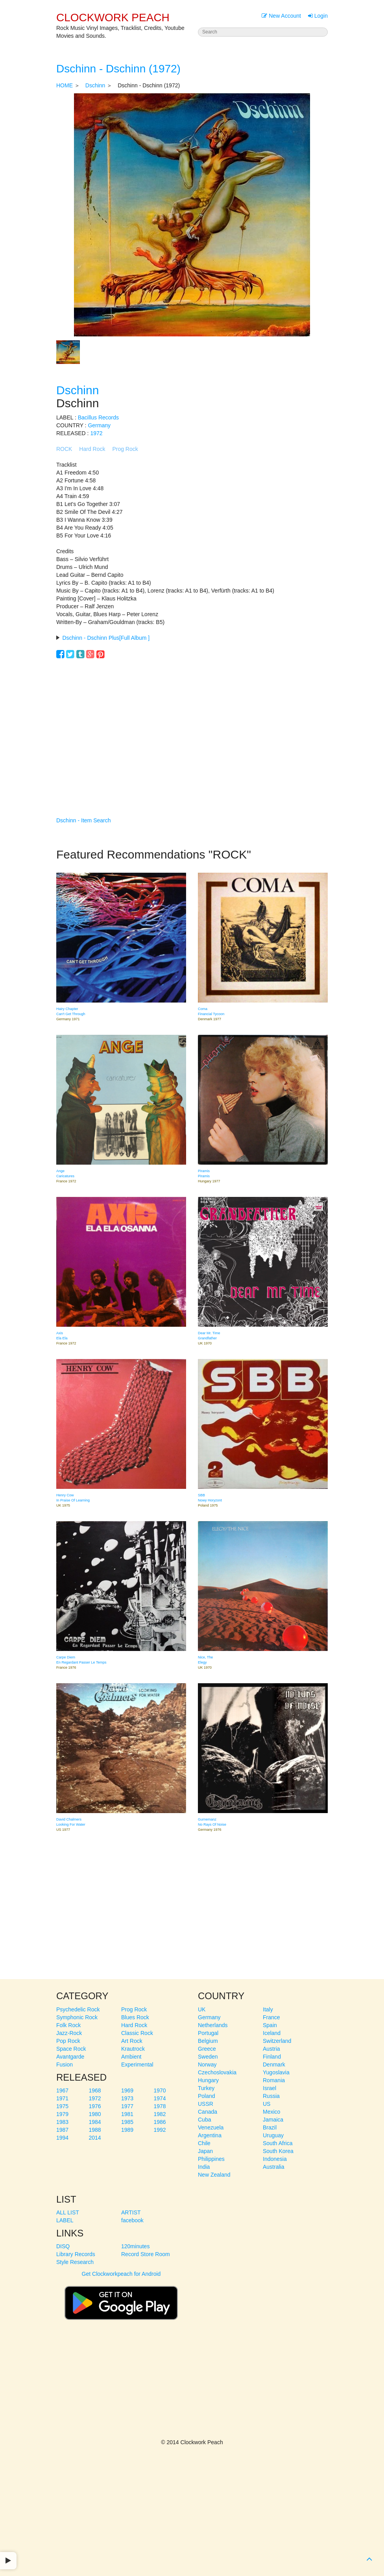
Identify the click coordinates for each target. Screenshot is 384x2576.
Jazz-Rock (69, 2033)
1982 (160, 2114)
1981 (127, 2114)
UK (201, 2009)
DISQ (63, 2246)
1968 (95, 2090)
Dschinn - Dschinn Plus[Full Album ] (106, 638)
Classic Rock (137, 2033)
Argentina (210, 2135)
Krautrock (133, 2049)
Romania (274, 2080)
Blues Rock (135, 2017)
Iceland (272, 2033)
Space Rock (71, 2049)
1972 (96, 433)
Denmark (274, 2064)
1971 (62, 2098)
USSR (205, 2104)
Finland (272, 2056)
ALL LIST (67, 2212)
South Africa (278, 2143)
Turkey (206, 2088)
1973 (127, 2098)
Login (318, 16)
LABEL (65, 2220)
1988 (95, 2130)
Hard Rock (92, 449)
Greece (207, 2049)
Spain (270, 2025)
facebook (132, 2220)
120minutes (135, 2246)
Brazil (270, 2127)
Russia (271, 2096)
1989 (127, 2130)
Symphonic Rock (77, 2017)
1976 (95, 2106)
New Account (281, 16)
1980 (95, 2114)
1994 (62, 2138)
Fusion (64, 2064)
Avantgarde (70, 2056)
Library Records (75, 2254)
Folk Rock (68, 2025)
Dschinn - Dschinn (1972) (118, 69)
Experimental (137, 2064)
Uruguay (273, 2135)
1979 (62, 2114)
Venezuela (210, 2127)
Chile (204, 2143)
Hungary (208, 2080)
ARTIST (131, 2212)
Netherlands (213, 2025)
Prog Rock (125, 449)
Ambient (131, 2056)
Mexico (271, 2112)
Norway (207, 2064)
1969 (127, 2090)
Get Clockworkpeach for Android (121, 2299)
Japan (205, 2151)
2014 (95, 2138)
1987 (62, 2130)
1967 (62, 2090)
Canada (207, 2112)
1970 (160, 2090)
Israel (269, 2088)
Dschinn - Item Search (83, 820)
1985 (127, 2122)
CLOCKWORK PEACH (113, 17)
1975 (62, 2106)
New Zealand (214, 2175)
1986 (160, 2122)
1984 (95, 2122)
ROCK (64, 449)
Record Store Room (145, 2254)
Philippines (211, 2159)
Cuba (204, 2119)
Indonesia (275, 2159)
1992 (160, 2130)
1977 (127, 2106)
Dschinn (95, 85)
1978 (160, 2106)
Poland (206, 2096)
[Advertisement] (192, 726)
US (266, 2104)
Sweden (208, 2056)
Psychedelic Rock (78, 2009)
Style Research (75, 2262)
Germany (99, 425)
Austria (271, 2049)
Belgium (208, 2041)
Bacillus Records (98, 417)
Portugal (208, 2033)
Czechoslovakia (217, 2072)
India (204, 2167)
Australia (273, 2167)
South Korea (278, 2151)
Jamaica (273, 2119)
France (271, 2017)
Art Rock (131, 2041)
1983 (62, 2122)
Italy (268, 2009)
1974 (160, 2098)
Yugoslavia (276, 2072)
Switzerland (277, 2041)
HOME (64, 85)
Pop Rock (68, 2041)
